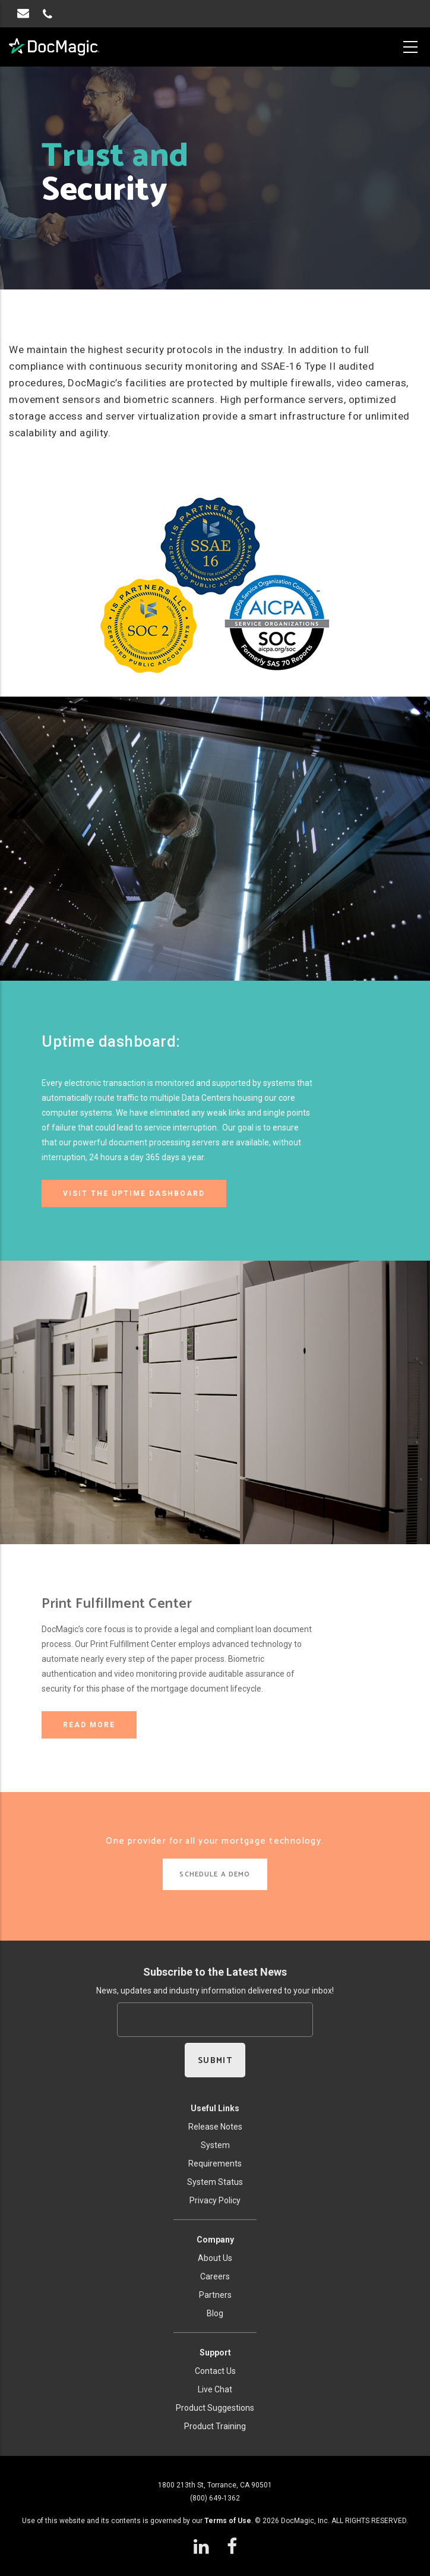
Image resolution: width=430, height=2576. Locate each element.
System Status (215, 2182)
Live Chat (215, 2389)
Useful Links (215, 2108)
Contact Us (215, 2371)
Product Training (215, 2426)
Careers (215, 2276)
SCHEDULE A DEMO (214, 1874)
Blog (215, 2313)
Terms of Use (227, 2521)
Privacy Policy (215, 2200)
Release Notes (215, 2126)
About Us (215, 2258)
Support (215, 2352)
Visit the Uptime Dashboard (134, 1193)
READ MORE (89, 1725)
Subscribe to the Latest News (215, 1972)
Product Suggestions (215, 2408)
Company (215, 2239)
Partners (215, 2295)
